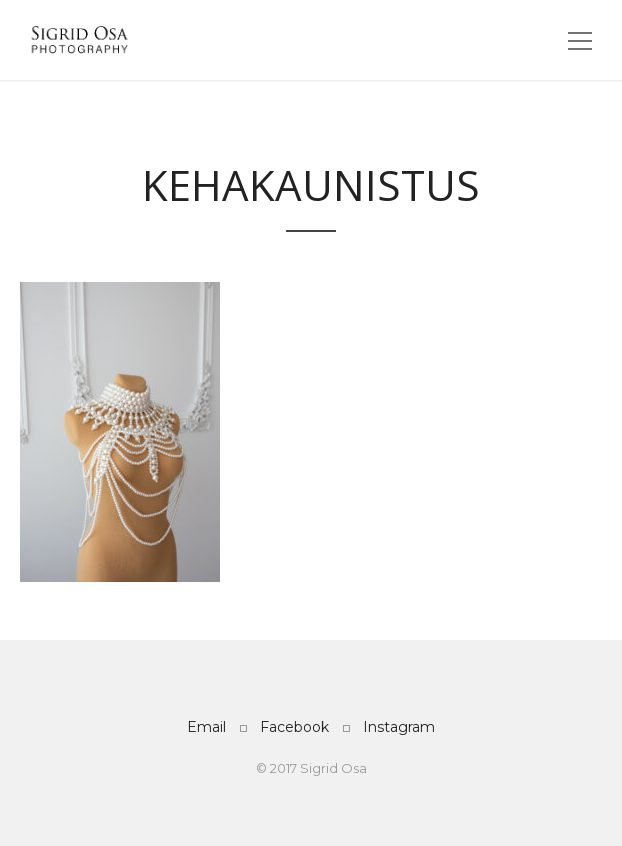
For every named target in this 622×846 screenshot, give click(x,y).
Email (206, 727)
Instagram (399, 727)
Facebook (294, 727)
